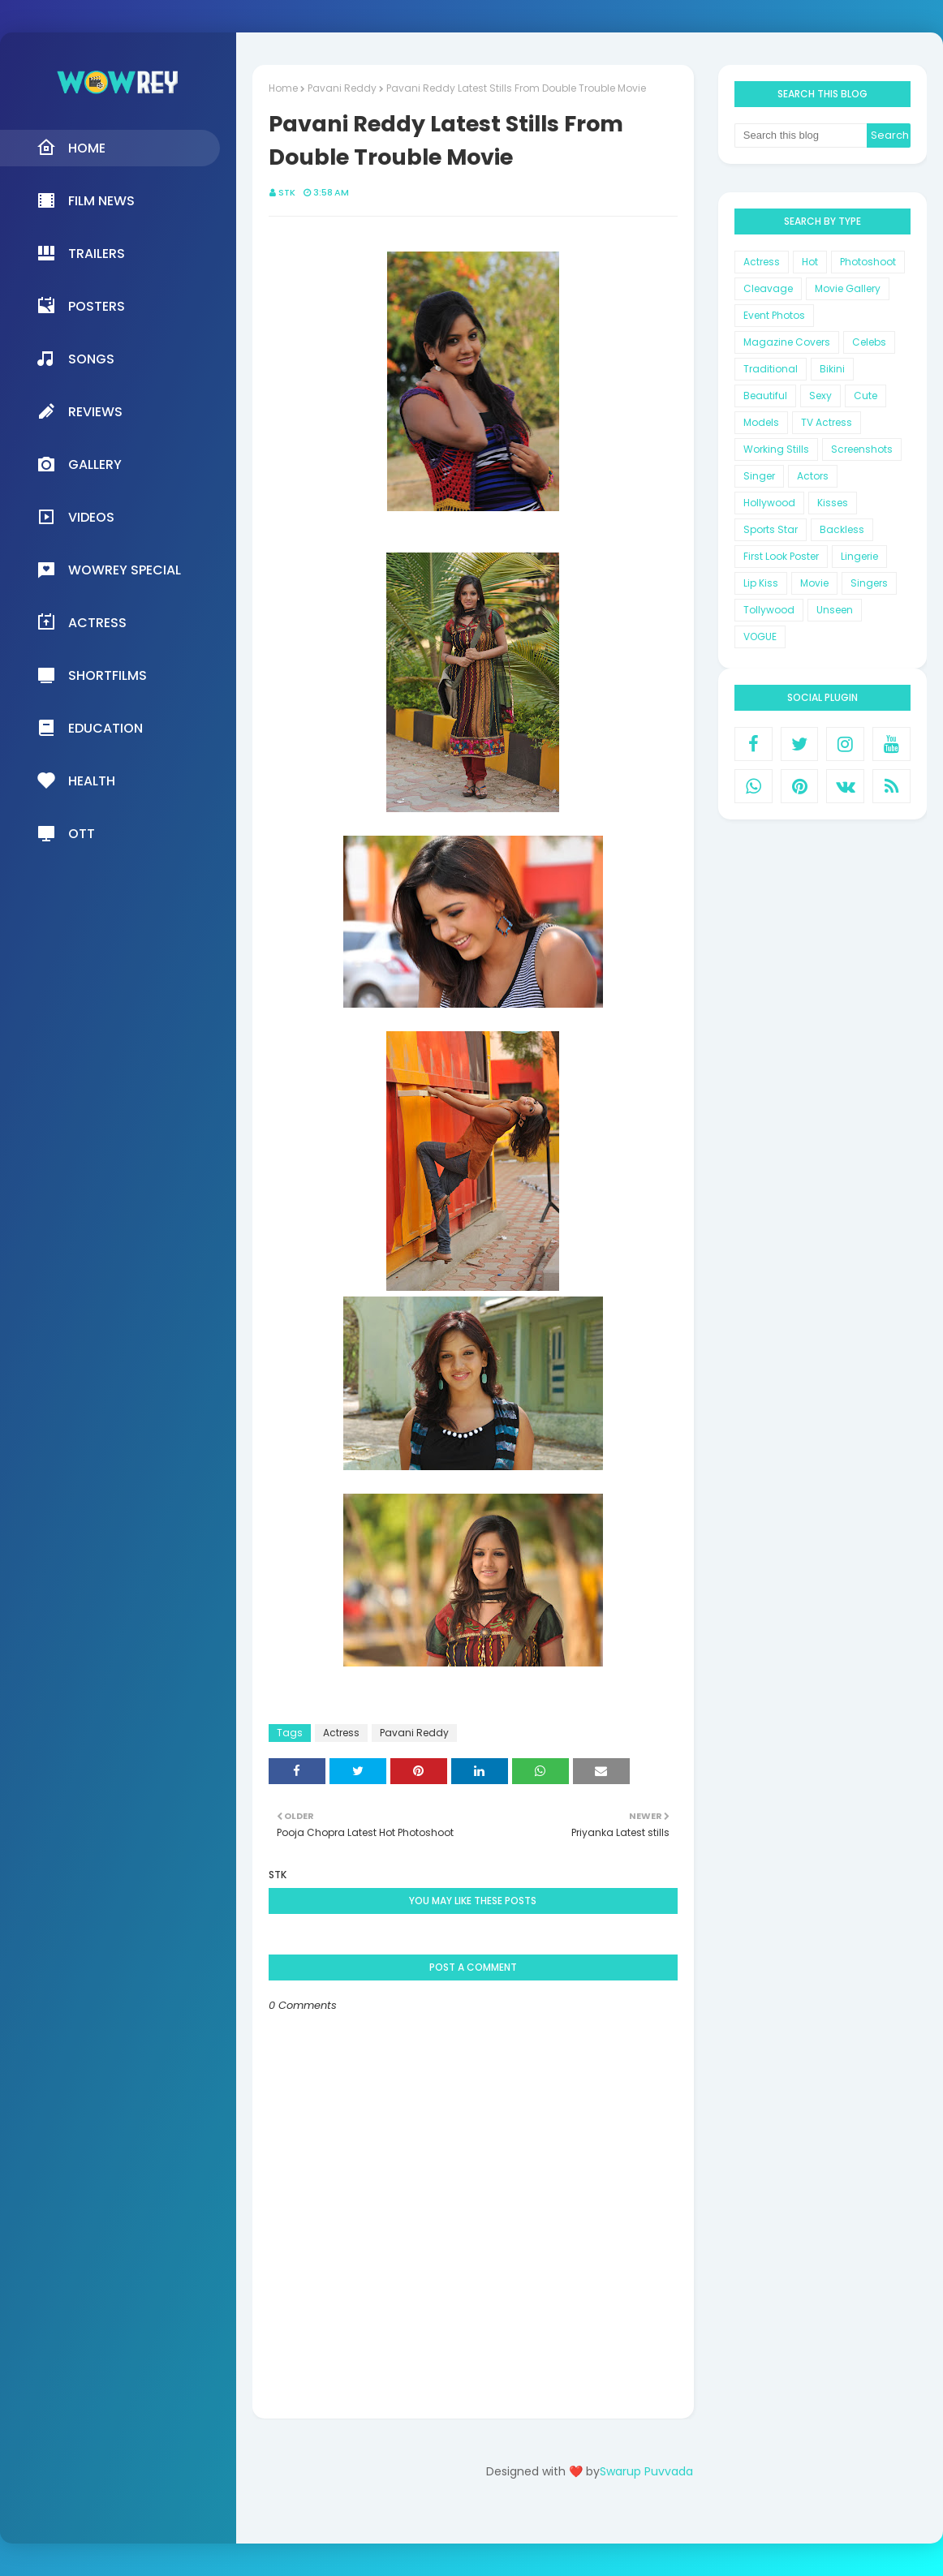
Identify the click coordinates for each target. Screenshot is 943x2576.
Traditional (770, 369)
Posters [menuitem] (81, 306)
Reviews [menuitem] (80, 411)
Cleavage (768, 288)
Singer (759, 476)
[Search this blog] (800, 135)
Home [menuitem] (71, 147)
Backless (842, 529)
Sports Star (770, 529)
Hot (810, 262)
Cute (865, 395)
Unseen (834, 610)
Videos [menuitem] (75, 517)
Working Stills (776, 449)
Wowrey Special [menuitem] (109, 569)
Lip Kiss (760, 583)
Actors (813, 476)
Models (761, 422)
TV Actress (826, 422)
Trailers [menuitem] (81, 253)
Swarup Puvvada (646, 2471)
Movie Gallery (848, 288)
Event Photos (774, 315)
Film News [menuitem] (86, 200)
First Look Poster (781, 556)
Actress (341, 1733)
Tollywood (768, 610)
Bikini (832, 369)
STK (286, 192)
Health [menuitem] (76, 780)
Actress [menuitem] (82, 622)
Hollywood (769, 503)
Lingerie (859, 556)
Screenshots (862, 449)
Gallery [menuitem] (79, 464)
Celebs (869, 342)
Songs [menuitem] (75, 358)
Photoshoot (868, 262)
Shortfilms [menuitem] (92, 675)
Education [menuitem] (90, 728)
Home (283, 88)
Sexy (820, 395)
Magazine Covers (786, 342)
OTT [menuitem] (66, 833)
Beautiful (765, 395)
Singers (869, 583)
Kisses (832, 503)
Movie (814, 583)
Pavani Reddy (342, 88)
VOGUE (760, 636)
